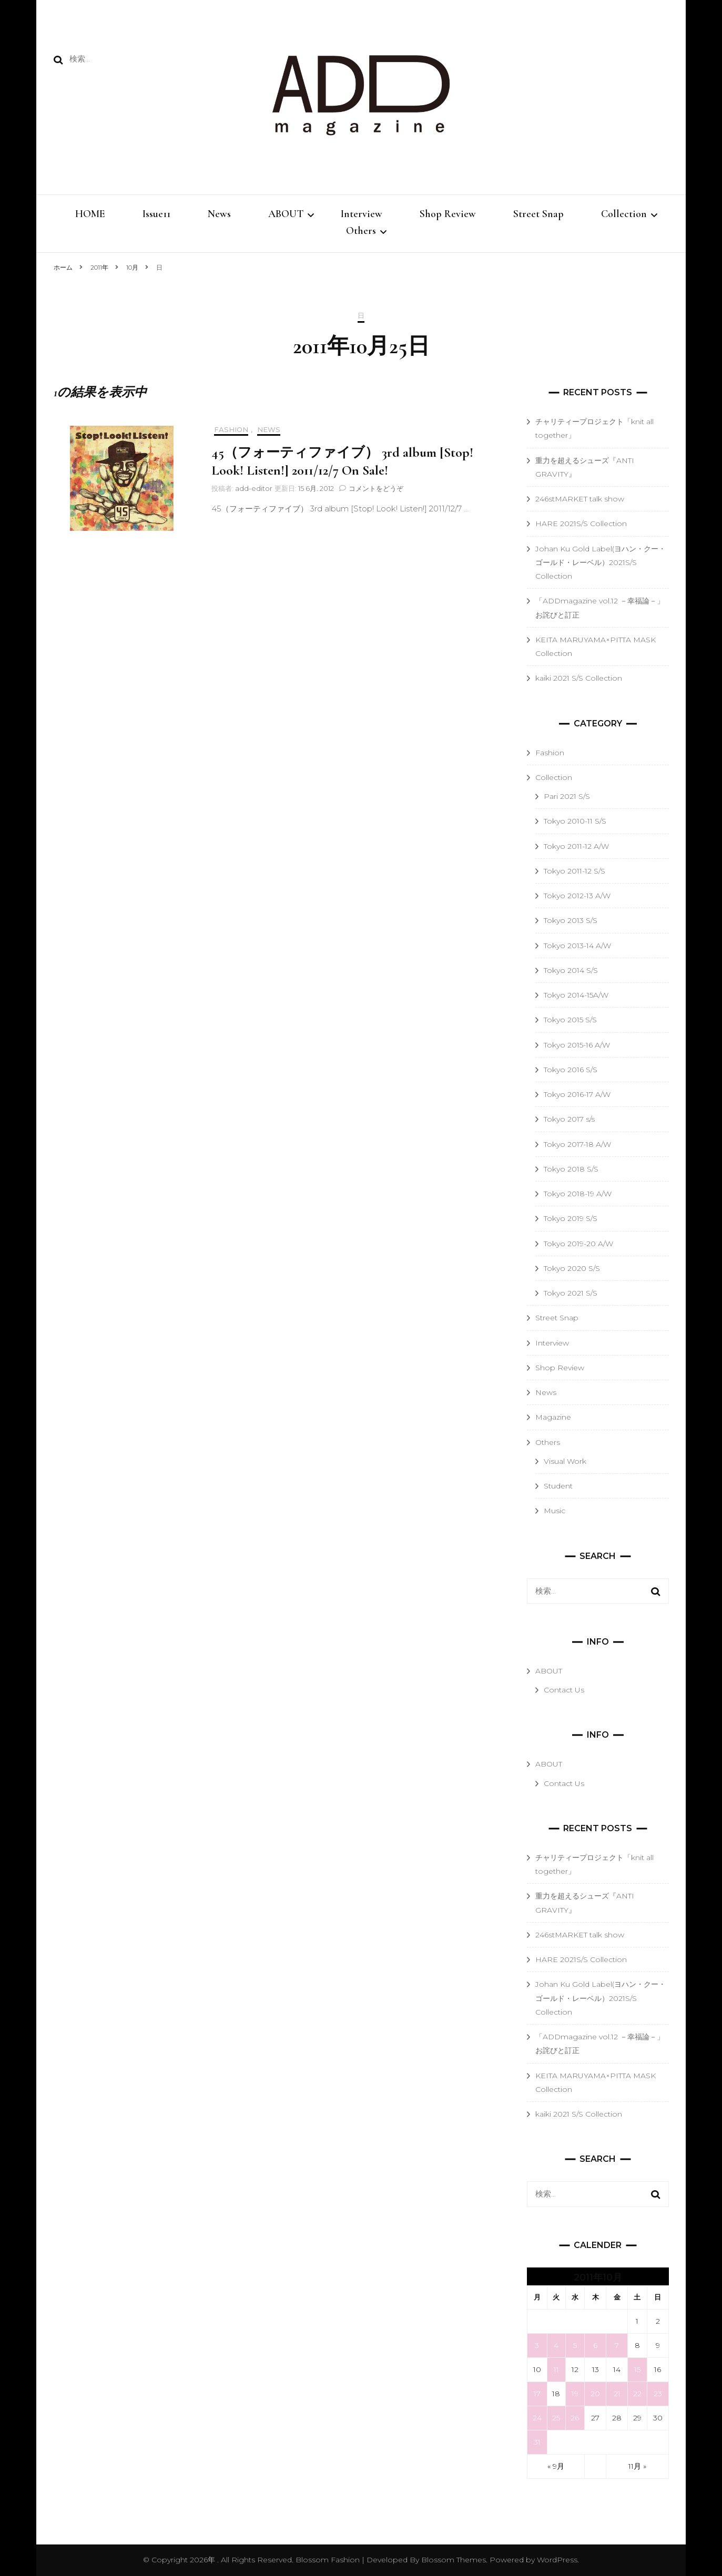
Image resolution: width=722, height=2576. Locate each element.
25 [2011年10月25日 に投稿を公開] (556, 2418)
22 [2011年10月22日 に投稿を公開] (637, 2393)
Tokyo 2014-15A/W (576, 995)
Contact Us (564, 1690)
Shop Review (448, 214)
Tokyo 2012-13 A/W (577, 895)
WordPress (557, 2559)
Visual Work (565, 1461)
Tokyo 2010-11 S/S (575, 821)
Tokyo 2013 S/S (570, 920)
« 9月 (555, 2466)
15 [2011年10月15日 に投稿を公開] (637, 2369)
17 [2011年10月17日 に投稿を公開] (537, 2393)
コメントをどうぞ (376, 488)
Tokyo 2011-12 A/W (576, 846)
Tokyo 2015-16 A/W (577, 1045)
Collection (624, 214)
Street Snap (538, 214)
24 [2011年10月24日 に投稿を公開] (537, 2418)
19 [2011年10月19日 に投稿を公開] (575, 2393)
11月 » (637, 2466)
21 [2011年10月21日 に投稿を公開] (617, 2393)
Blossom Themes (452, 2559)
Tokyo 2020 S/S (572, 1268)
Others (361, 230)
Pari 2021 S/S (567, 796)
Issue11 (156, 214)
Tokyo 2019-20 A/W (578, 1243)
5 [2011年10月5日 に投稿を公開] (575, 2345)
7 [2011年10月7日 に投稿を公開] (617, 2345)
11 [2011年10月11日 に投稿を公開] (556, 2369)
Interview (361, 214)
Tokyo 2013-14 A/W (577, 945)
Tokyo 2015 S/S (570, 1019)
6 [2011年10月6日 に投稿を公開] (595, 2345)
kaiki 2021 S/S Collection (578, 678)
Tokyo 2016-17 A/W (577, 1094)
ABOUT (285, 214)
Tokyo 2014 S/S (571, 970)
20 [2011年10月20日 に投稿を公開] (595, 2393)
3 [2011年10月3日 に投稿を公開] (537, 2345)
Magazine (553, 1417)
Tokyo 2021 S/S (570, 1293)
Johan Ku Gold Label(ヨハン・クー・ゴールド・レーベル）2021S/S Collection (600, 562)
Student (558, 1486)
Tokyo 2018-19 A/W (578, 1193)
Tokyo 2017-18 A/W (577, 1144)
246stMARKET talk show (579, 499)
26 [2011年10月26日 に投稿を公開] (575, 2418)
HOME (90, 214)
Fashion (231, 430)
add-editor (253, 488)
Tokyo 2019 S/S (570, 1218)
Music (554, 1510)
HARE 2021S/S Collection (581, 523)
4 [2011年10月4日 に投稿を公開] (556, 2345)
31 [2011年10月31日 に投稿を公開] (537, 2442)
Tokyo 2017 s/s (569, 1119)
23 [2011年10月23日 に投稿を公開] (658, 2393)
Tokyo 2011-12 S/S (574, 871)
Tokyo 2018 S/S (571, 1169)
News (219, 214)
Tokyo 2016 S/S (570, 1069)
